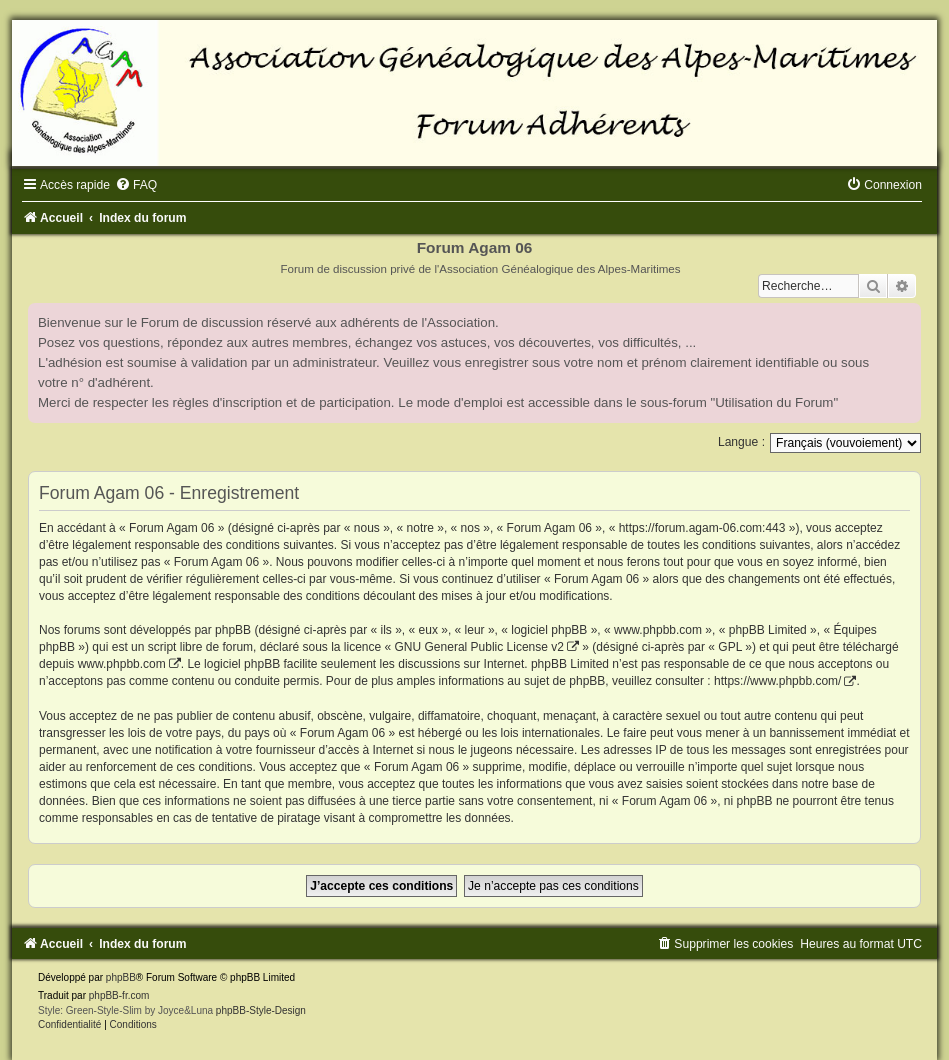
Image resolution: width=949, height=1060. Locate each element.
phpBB (121, 977)
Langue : (741, 442)
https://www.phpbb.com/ (777, 681)
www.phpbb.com (122, 664)
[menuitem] (136, 185)
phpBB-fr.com (119, 995)
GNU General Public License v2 (479, 647)
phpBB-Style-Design (261, 1010)
